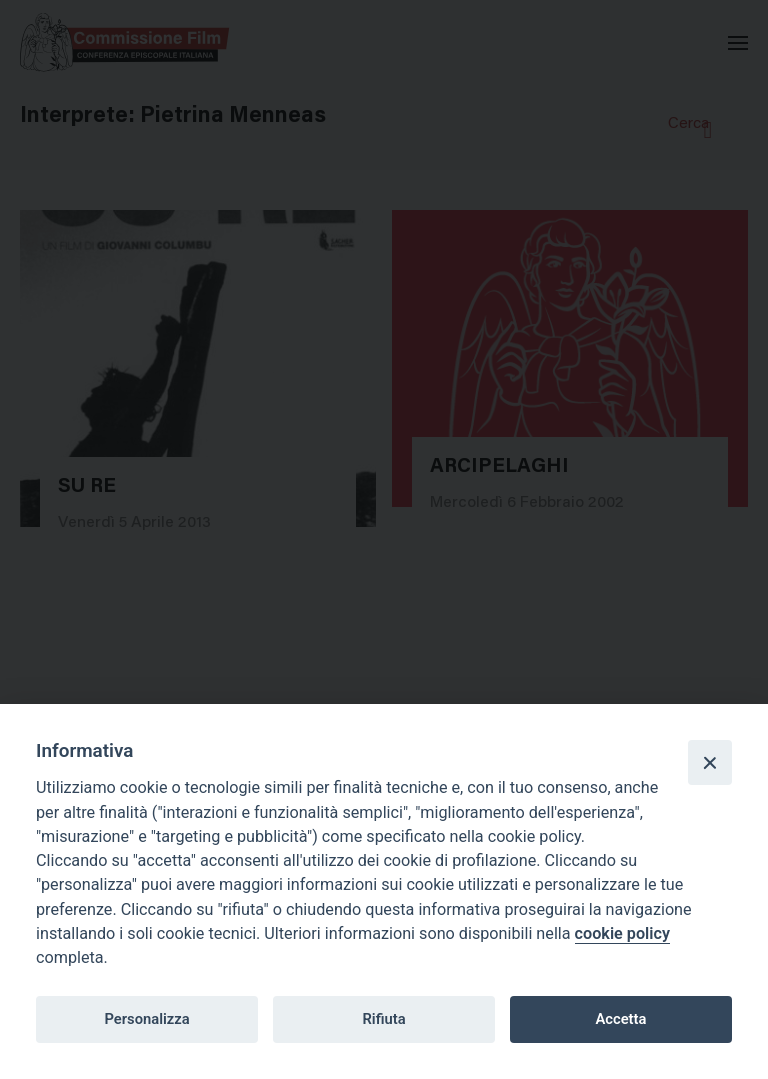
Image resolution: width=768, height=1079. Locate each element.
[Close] (710, 762)
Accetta (620, 1019)
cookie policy (622, 933)
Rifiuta (383, 1019)
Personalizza (146, 1019)
